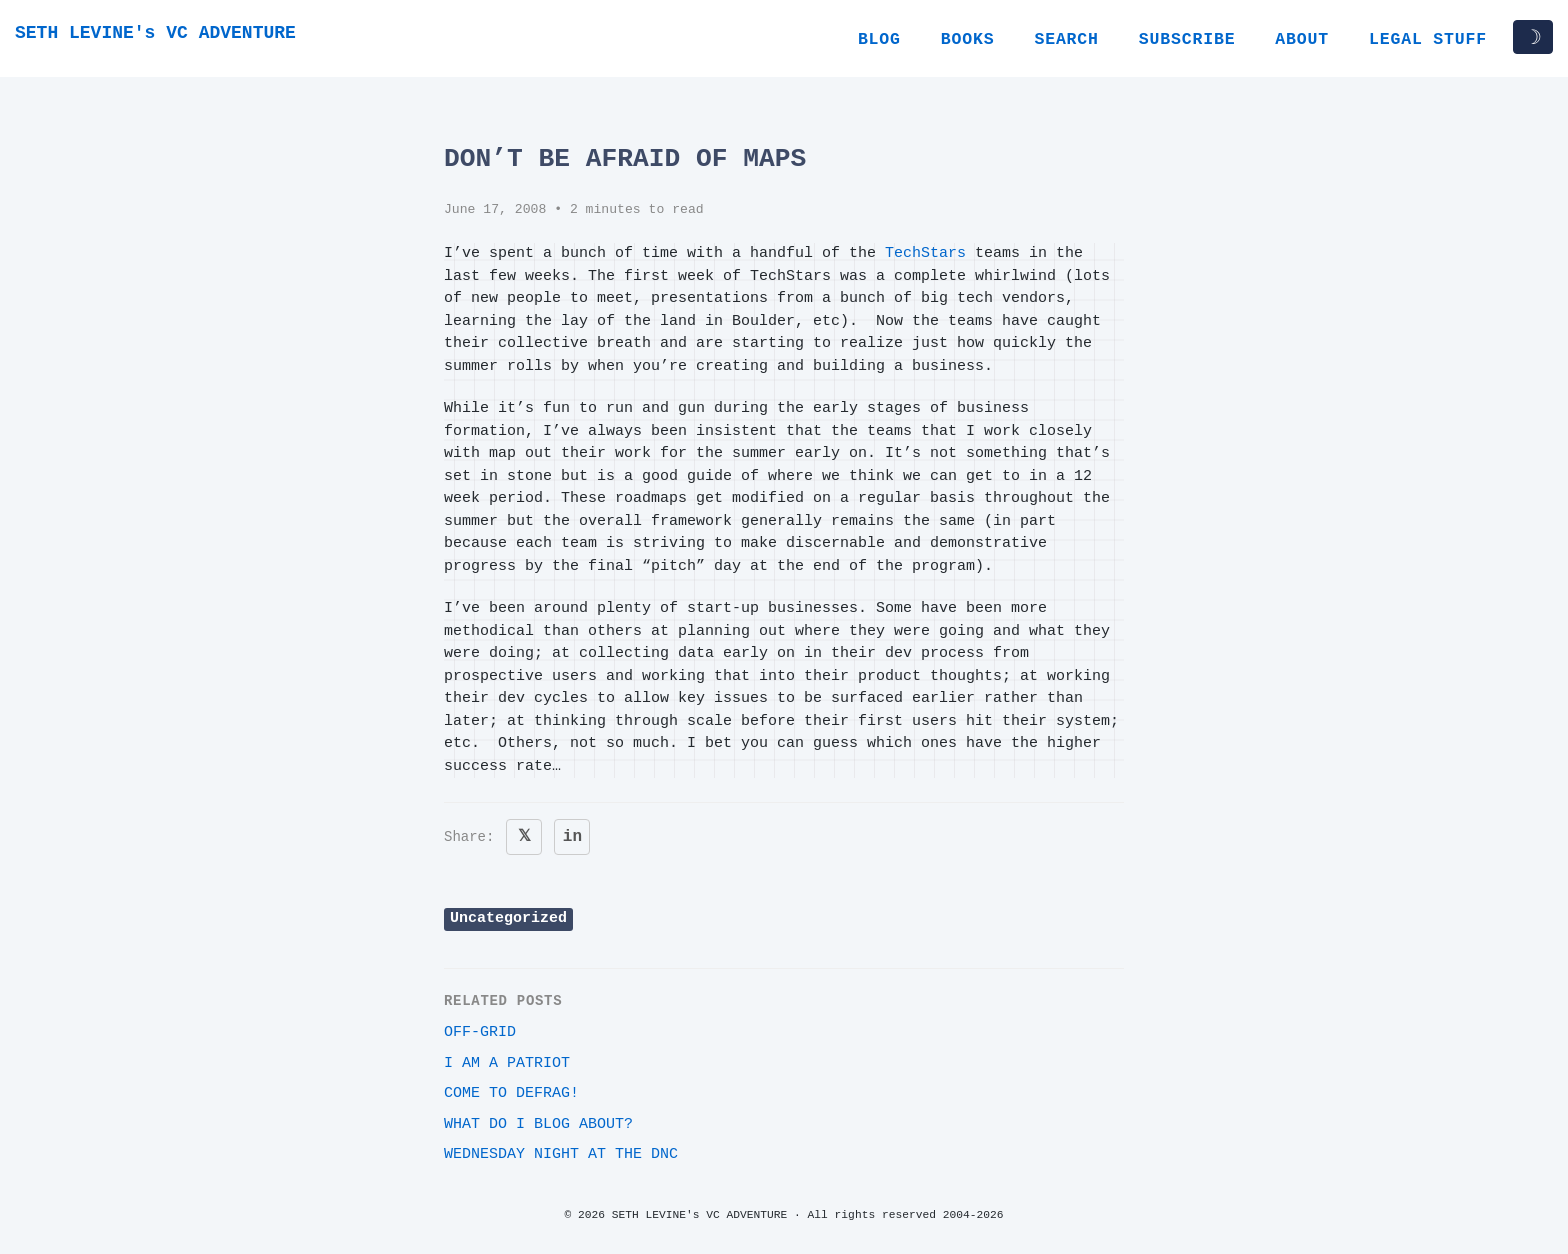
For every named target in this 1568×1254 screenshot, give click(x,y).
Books (968, 39)
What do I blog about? (538, 1124)
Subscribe (1187, 39)
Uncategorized (508, 918)
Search (1066, 39)
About (1302, 39)
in (572, 837)
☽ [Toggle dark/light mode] (1533, 37)
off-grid (480, 1032)
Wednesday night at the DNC (561, 1154)
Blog (879, 39)
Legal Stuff (1428, 39)
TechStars (925, 253)
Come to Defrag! (511, 1093)
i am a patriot (507, 1063)
